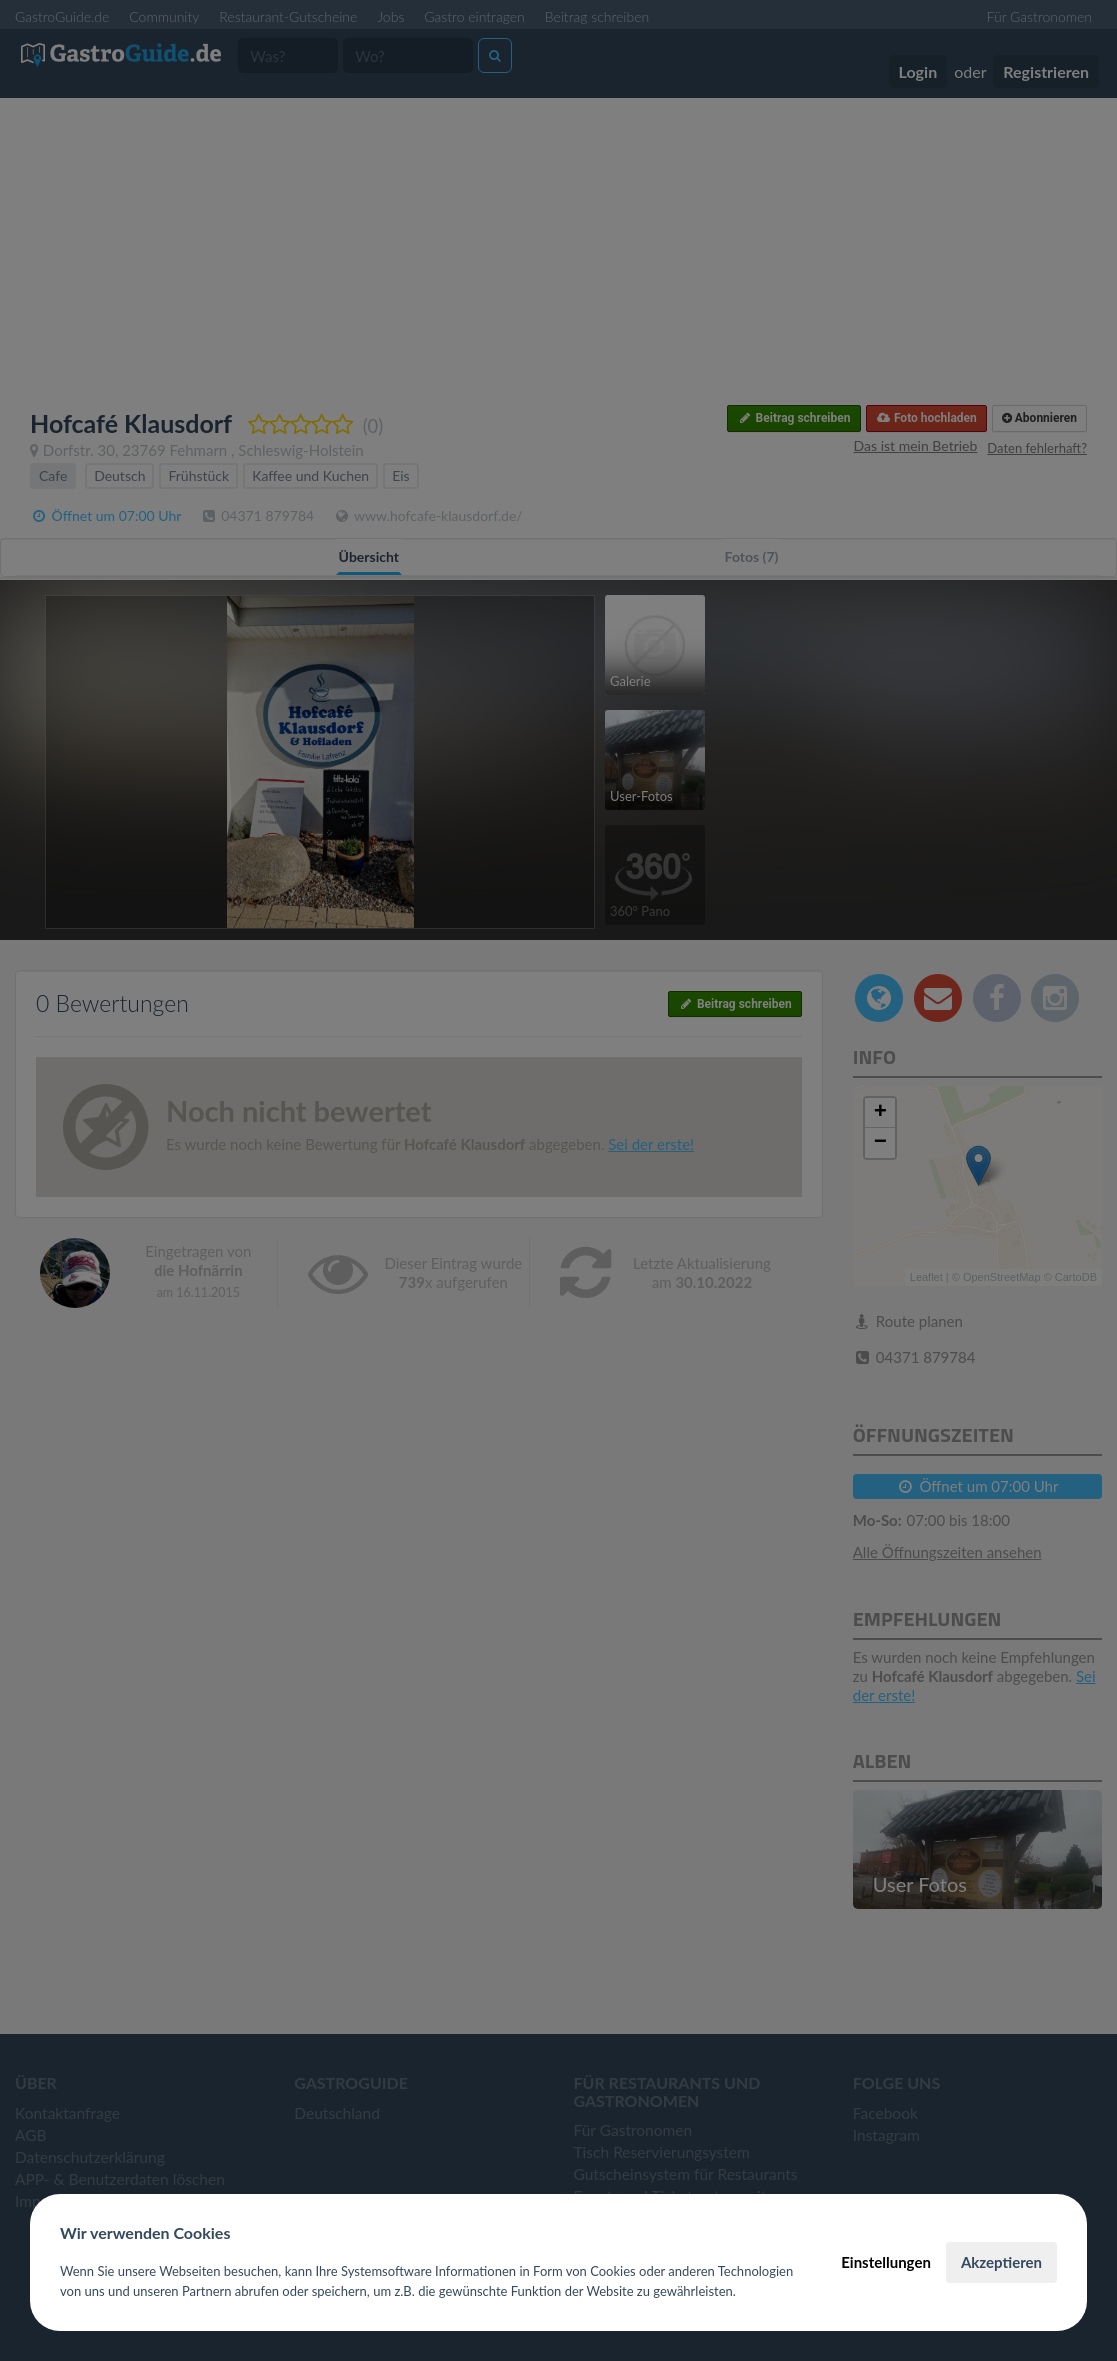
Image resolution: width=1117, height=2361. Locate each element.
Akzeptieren (1001, 2262)
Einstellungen (886, 2262)
